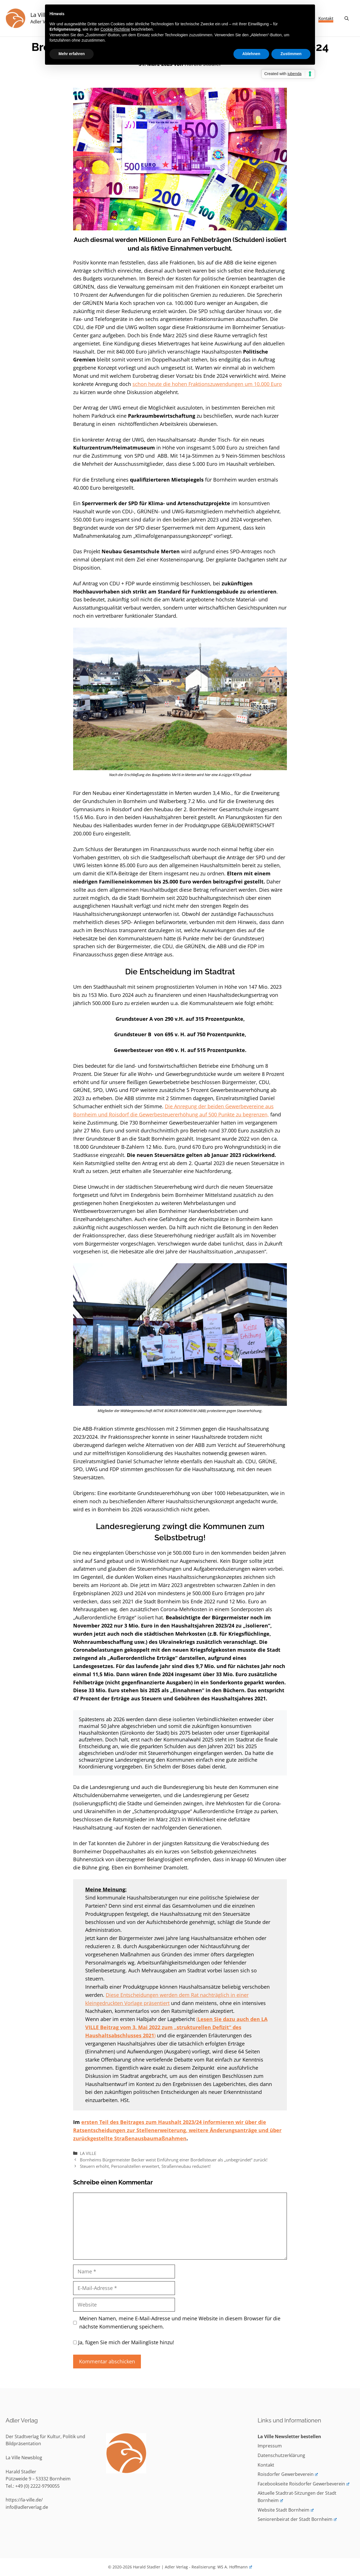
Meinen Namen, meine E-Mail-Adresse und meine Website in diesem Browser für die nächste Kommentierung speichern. (179, 2322)
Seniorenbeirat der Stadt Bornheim (297, 2519)
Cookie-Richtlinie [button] (115, 29)
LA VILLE (88, 2153)
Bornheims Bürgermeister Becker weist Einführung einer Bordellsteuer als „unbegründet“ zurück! (173, 2160)
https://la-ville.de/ (24, 2500)
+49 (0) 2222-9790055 (37, 2486)
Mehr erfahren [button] (71, 53)
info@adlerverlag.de (27, 2507)
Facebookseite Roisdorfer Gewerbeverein (303, 2484)
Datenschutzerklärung (281, 2455)
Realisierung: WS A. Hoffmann (222, 2567)
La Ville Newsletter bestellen (289, 2436)
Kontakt (325, 18)
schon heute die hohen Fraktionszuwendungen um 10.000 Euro (207, 384)
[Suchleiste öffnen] (346, 18)
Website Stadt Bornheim (286, 2510)
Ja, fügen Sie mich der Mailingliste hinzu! (123, 2342)
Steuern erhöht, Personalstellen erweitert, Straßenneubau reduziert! (145, 2166)
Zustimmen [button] (291, 53)
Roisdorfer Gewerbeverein (288, 2474)
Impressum (270, 2446)
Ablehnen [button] (251, 53)
